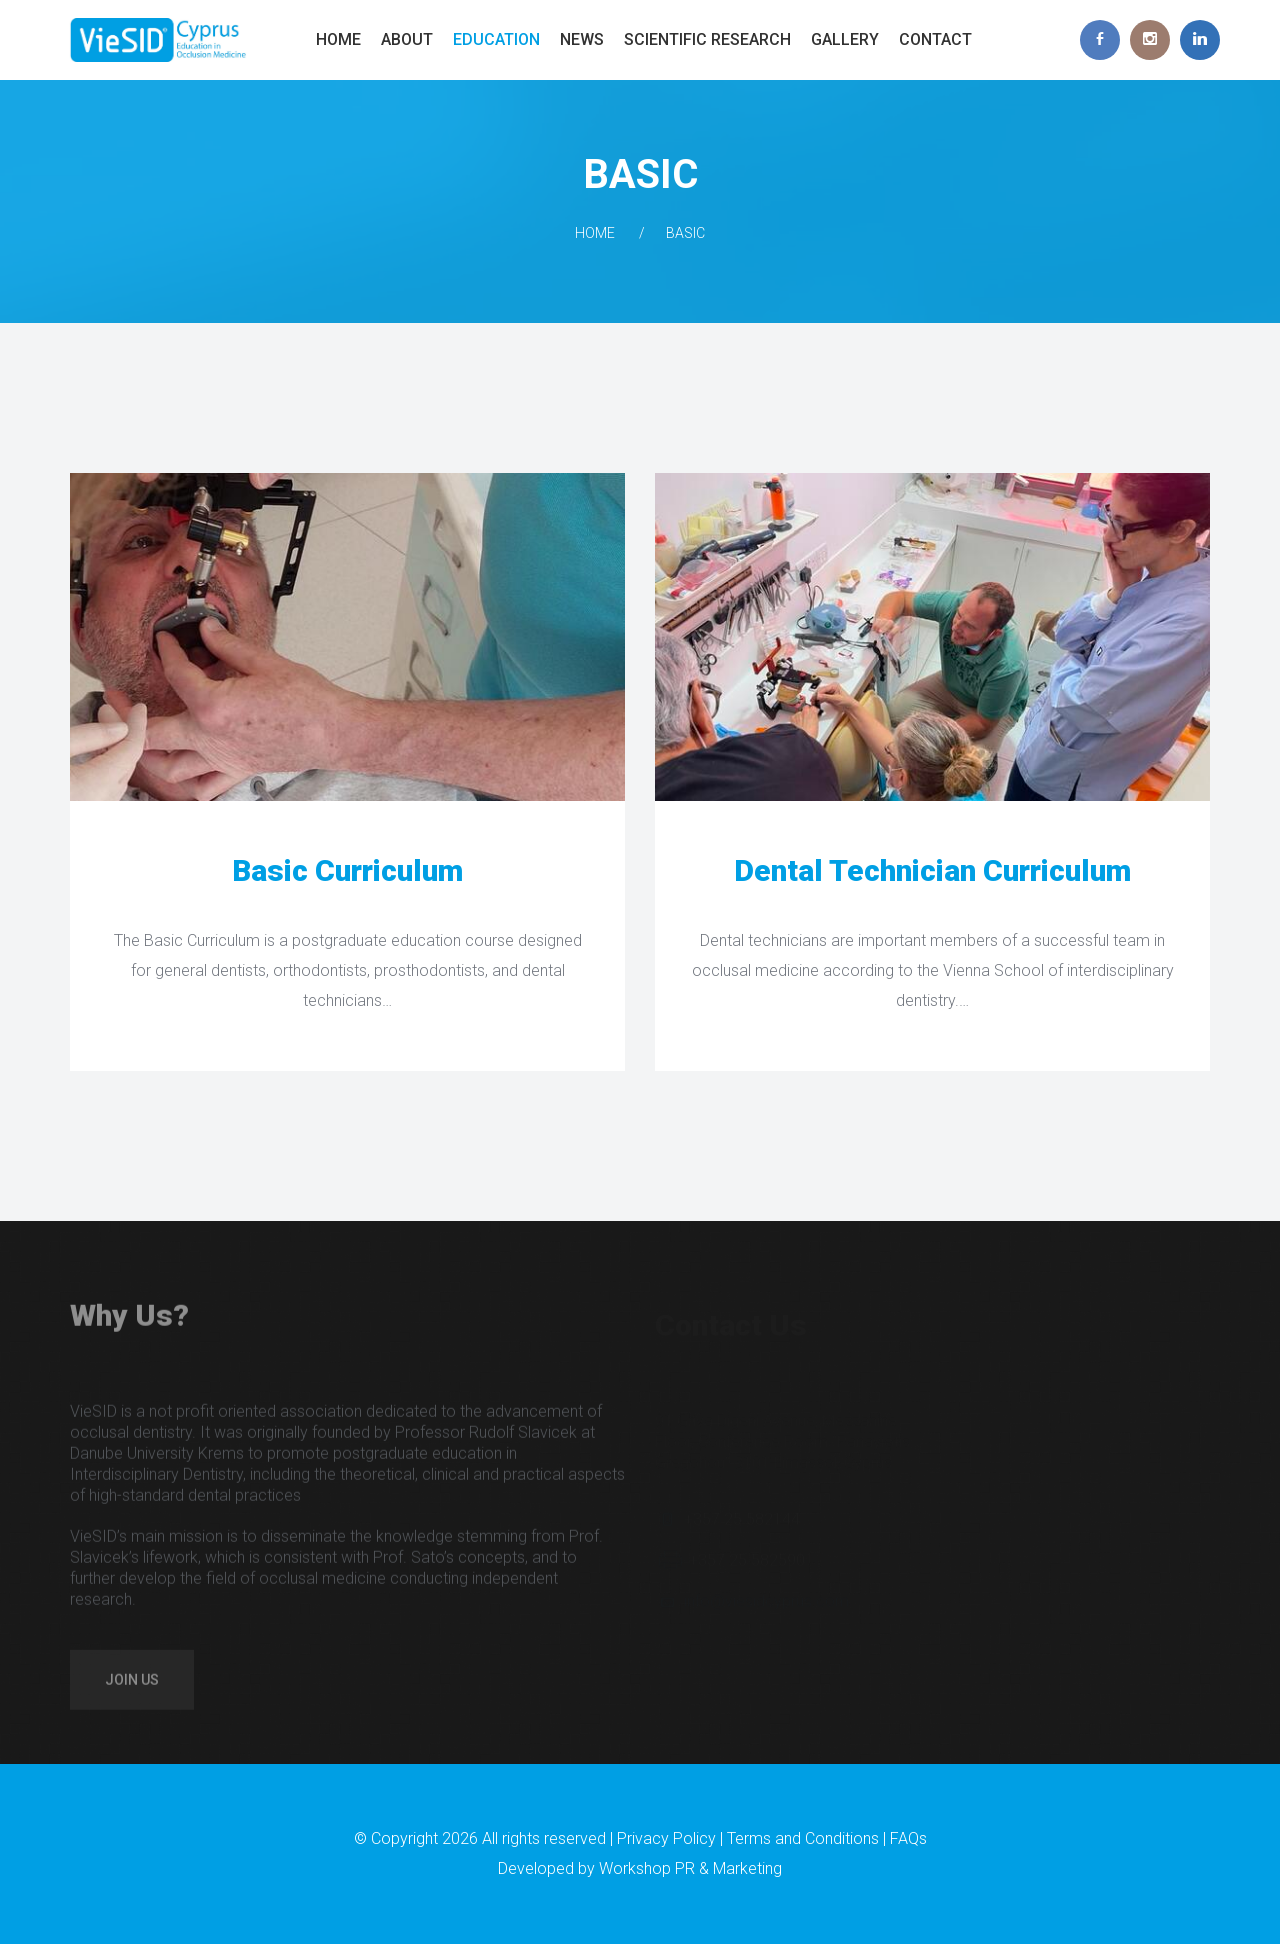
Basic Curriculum (347, 870)
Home (338, 39)
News (582, 39)
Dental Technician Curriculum (932, 870)
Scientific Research (707, 39)
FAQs (908, 1838)
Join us (132, 1689)
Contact (935, 39)
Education (496, 39)
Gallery (845, 39)
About (407, 39)
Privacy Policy (666, 1838)
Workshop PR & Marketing (690, 1868)
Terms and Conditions (803, 1838)
